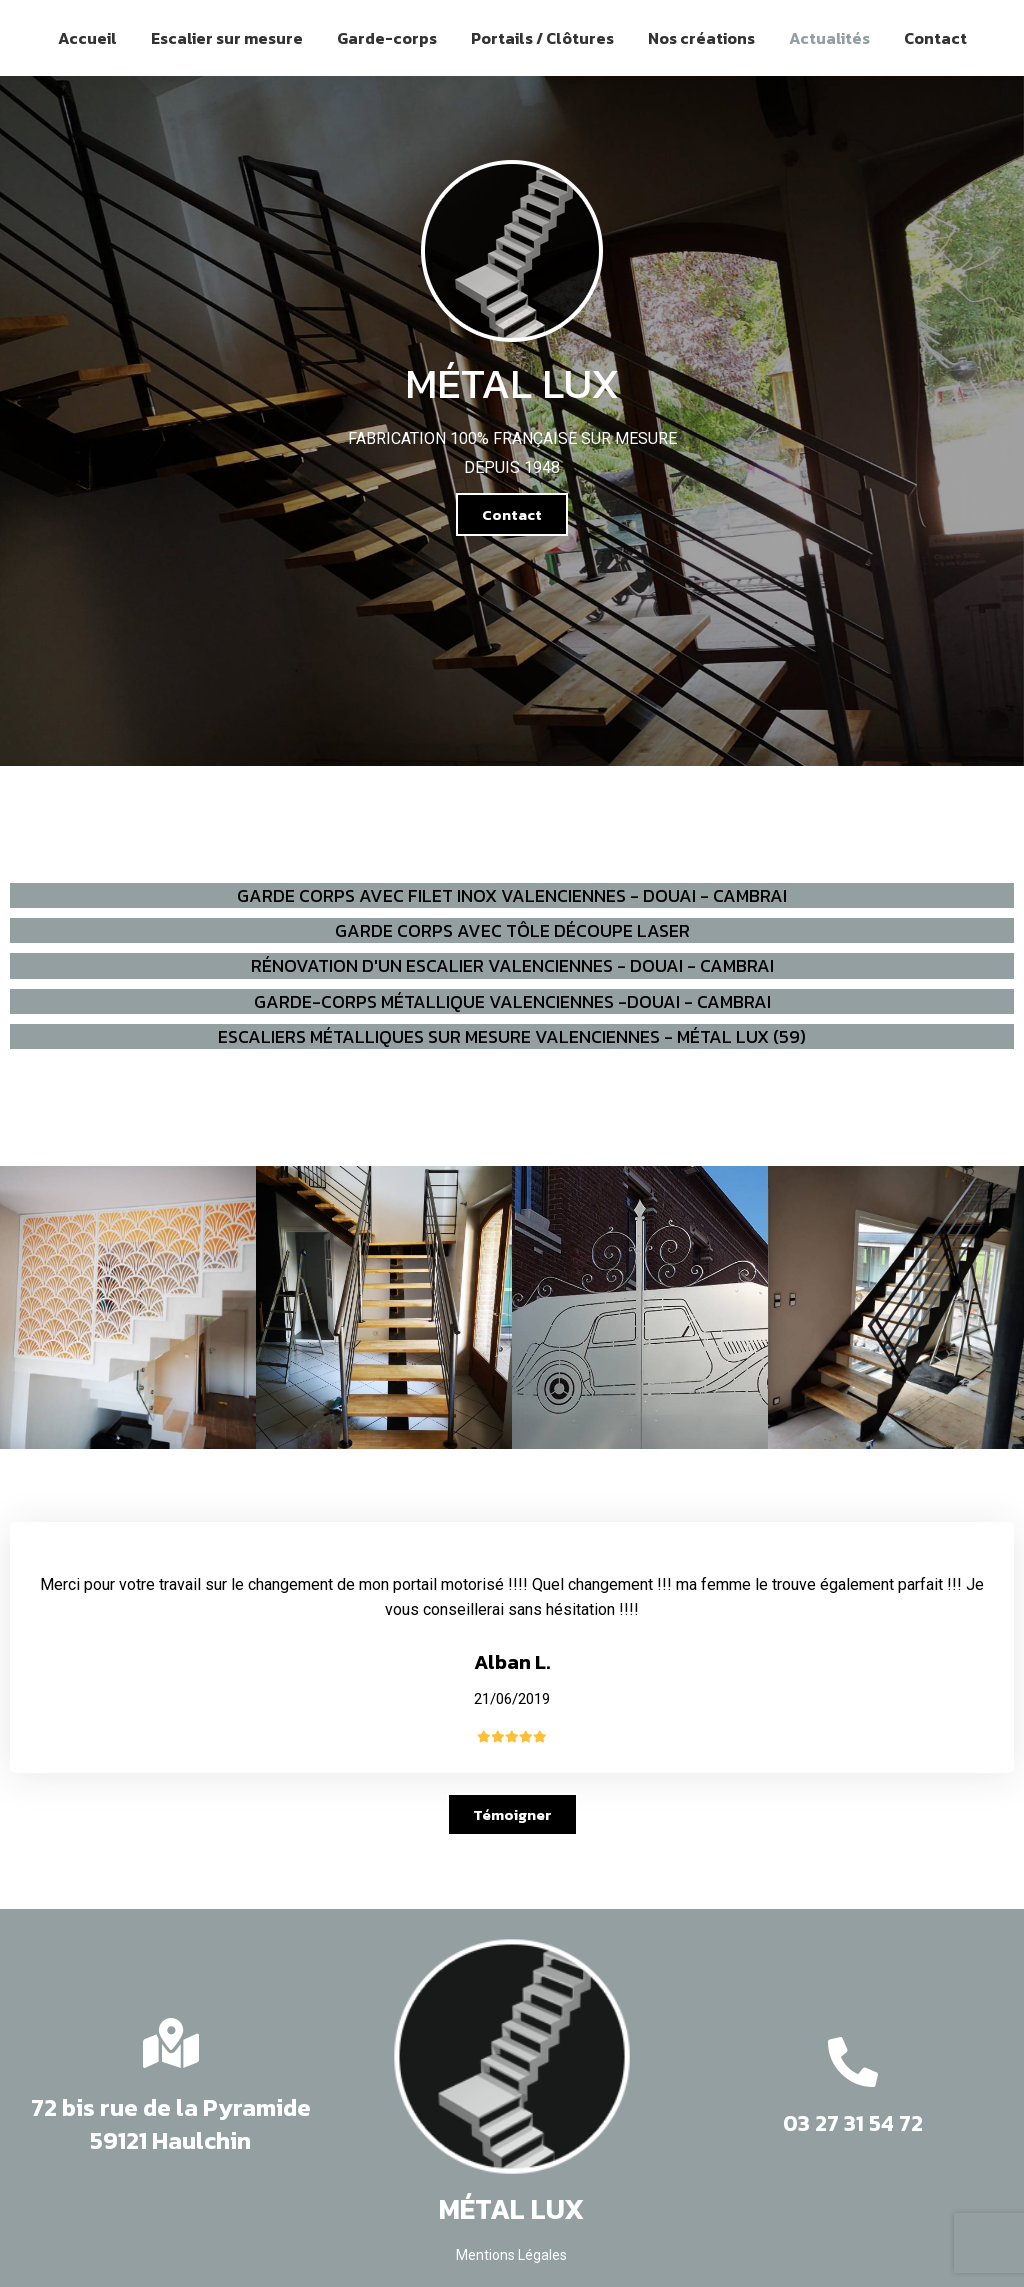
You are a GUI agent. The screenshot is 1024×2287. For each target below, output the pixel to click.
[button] (512, 514)
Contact (935, 38)
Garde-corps (387, 38)
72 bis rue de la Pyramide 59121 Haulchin (171, 2124)
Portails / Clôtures (542, 38)
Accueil (87, 38)
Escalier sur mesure (227, 38)
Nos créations (701, 38)
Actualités (829, 38)
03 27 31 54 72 (853, 2123)
